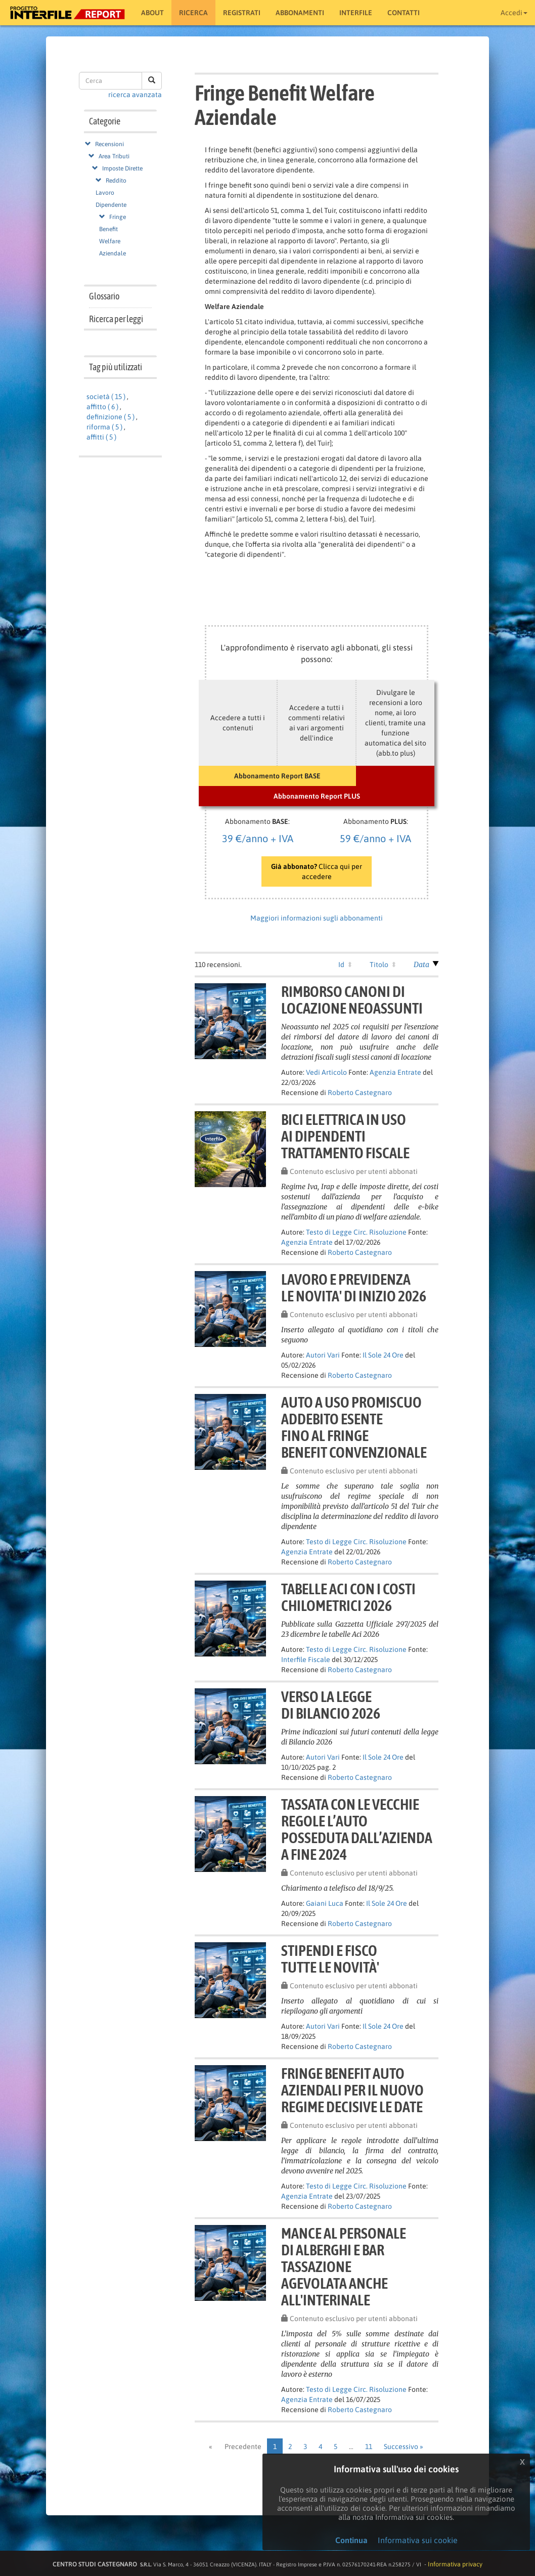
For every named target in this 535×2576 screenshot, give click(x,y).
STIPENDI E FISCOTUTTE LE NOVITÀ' (330, 1959)
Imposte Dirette (122, 168)
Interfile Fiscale (305, 1659)
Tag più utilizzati (115, 367)
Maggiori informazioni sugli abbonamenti (316, 918)
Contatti (403, 13)
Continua (351, 2540)
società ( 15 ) (105, 396)
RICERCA (193, 13)
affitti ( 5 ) (101, 437)
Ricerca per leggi (116, 319)
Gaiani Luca (324, 1903)
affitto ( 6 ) (102, 407)
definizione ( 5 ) (110, 417)
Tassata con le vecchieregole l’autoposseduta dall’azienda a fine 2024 (356, 1829)
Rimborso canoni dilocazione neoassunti (352, 1000)
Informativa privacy (455, 2564)
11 (368, 2446)
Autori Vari (323, 1355)
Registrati (241, 13)
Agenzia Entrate (395, 1072)
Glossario (104, 296)
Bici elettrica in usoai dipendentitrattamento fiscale (345, 1136)
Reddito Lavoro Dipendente (111, 192)
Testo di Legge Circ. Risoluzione (356, 1232)
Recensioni (109, 144)
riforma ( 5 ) (104, 427)
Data (421, 964)
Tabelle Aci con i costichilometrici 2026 (348, 1597)
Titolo (379, 964)
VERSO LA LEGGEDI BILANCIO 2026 (330, 1705)
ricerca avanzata (135, 95)
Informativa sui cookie (418, 2540)
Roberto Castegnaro (360, 1092)
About (152, 13)
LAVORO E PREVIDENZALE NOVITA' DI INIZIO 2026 (353, 1287)
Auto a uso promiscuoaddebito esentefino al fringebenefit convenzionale (354, 1427)
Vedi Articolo (326, 1072)
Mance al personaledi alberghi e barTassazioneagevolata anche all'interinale (343, 2266)
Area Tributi (114, 156)
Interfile (355, 13)
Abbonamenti (300, 13)
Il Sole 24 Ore (383, 1355)
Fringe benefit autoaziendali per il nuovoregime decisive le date (352, 2090)
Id (341, 964)
